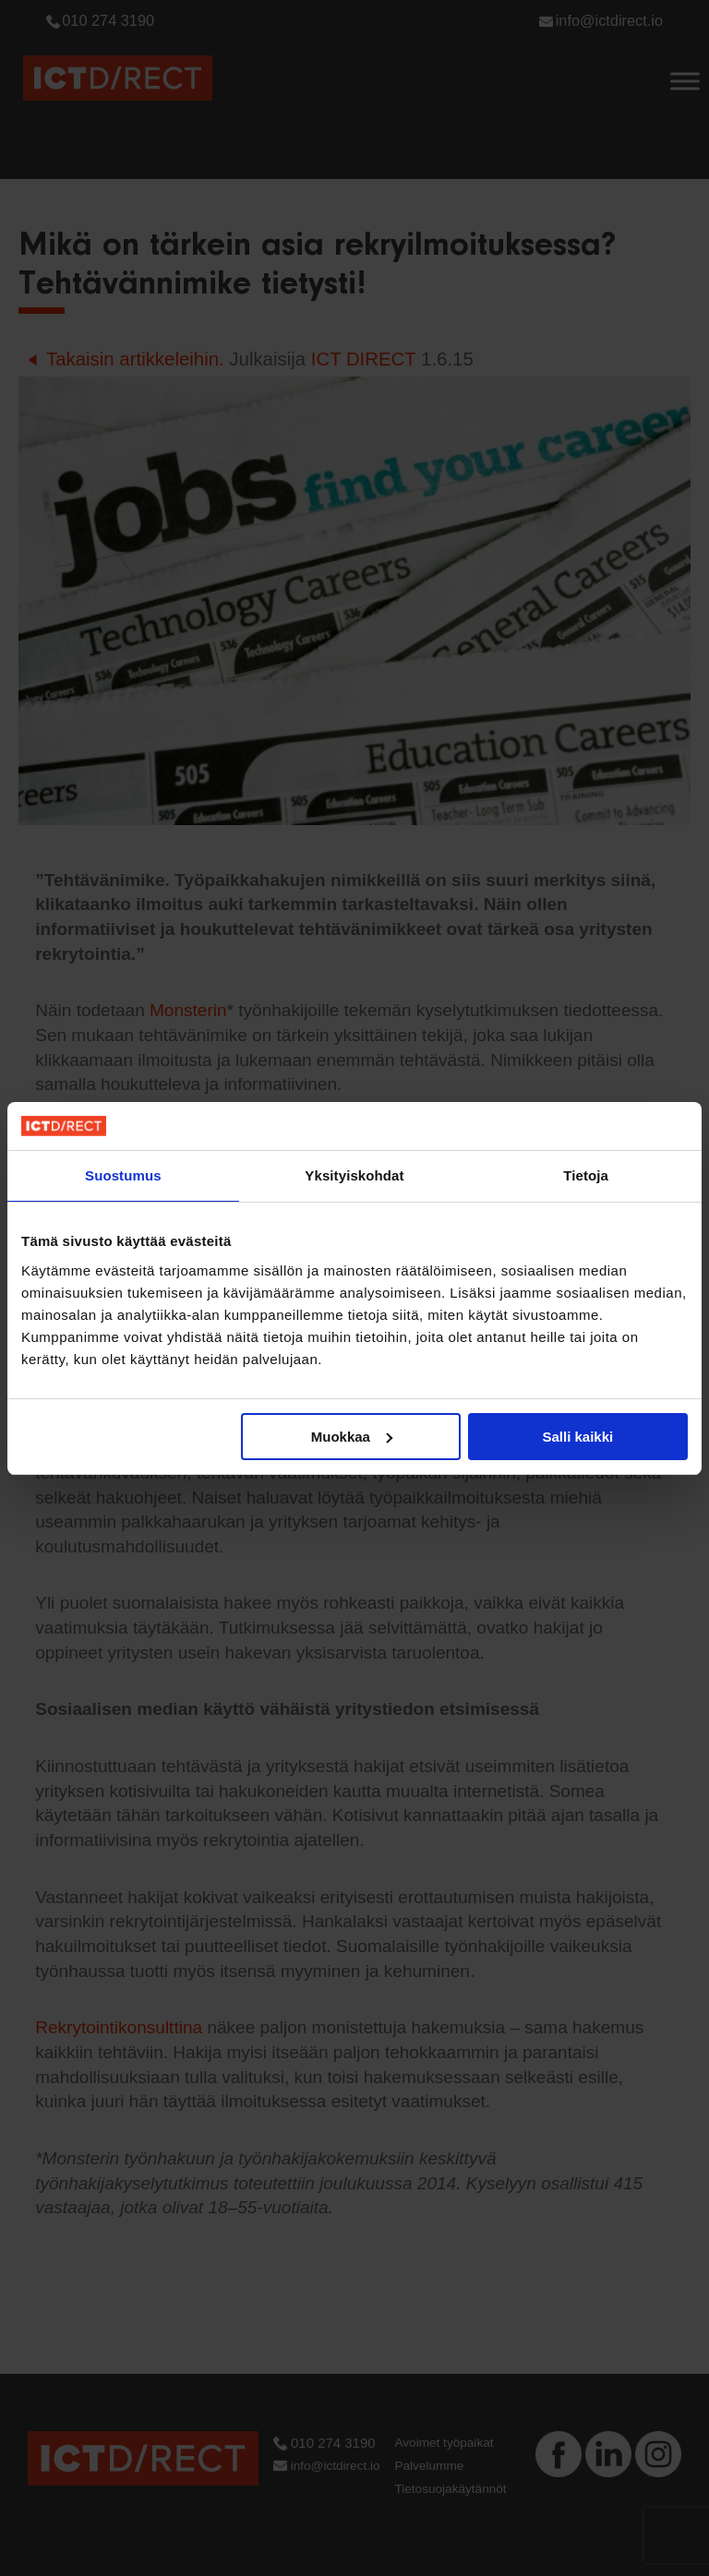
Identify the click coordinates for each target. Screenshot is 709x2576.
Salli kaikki (578, 1436)
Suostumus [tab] (123, 1175)
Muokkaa (351, 1436)
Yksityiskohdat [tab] (354, 1175)
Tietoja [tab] (585, 1175)
